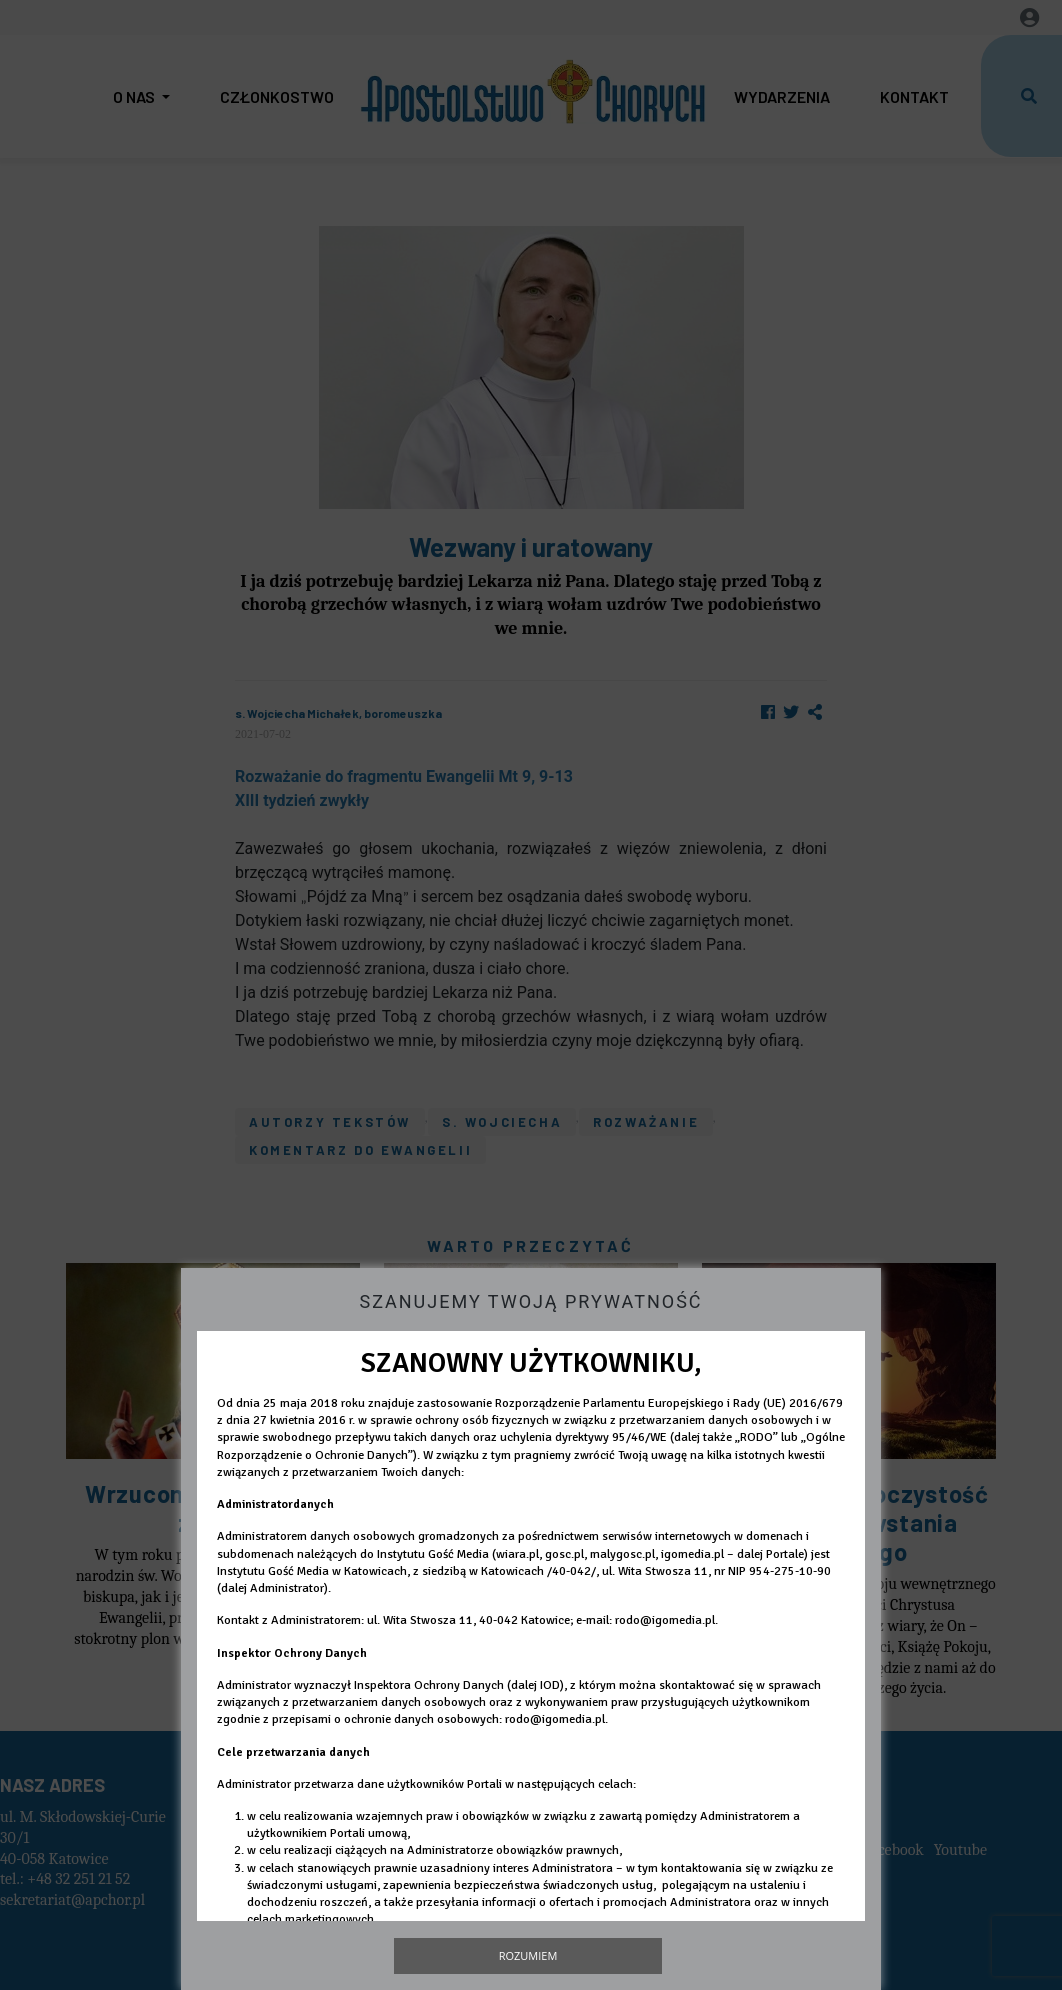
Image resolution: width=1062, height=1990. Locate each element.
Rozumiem (528, 1955)
